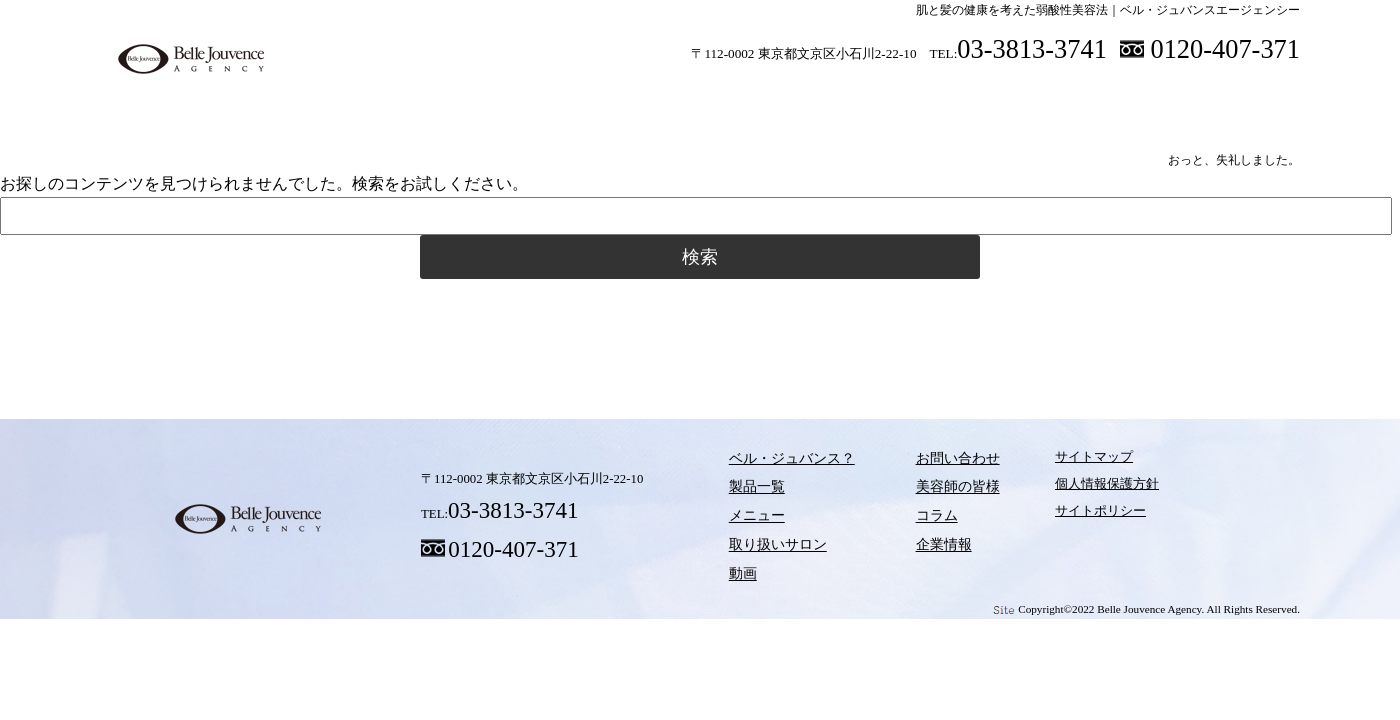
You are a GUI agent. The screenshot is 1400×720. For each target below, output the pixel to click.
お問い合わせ (929, 462)
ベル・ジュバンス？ (365, 99)
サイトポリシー (1063, 516)
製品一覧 (495, 99)
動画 (885, 99)
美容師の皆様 (1070, 99)
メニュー (625, 99)
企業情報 (916, 543)
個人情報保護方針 (1070, 489)
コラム (960, 319)
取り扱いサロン (755, 99)
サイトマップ (1057, 462)
